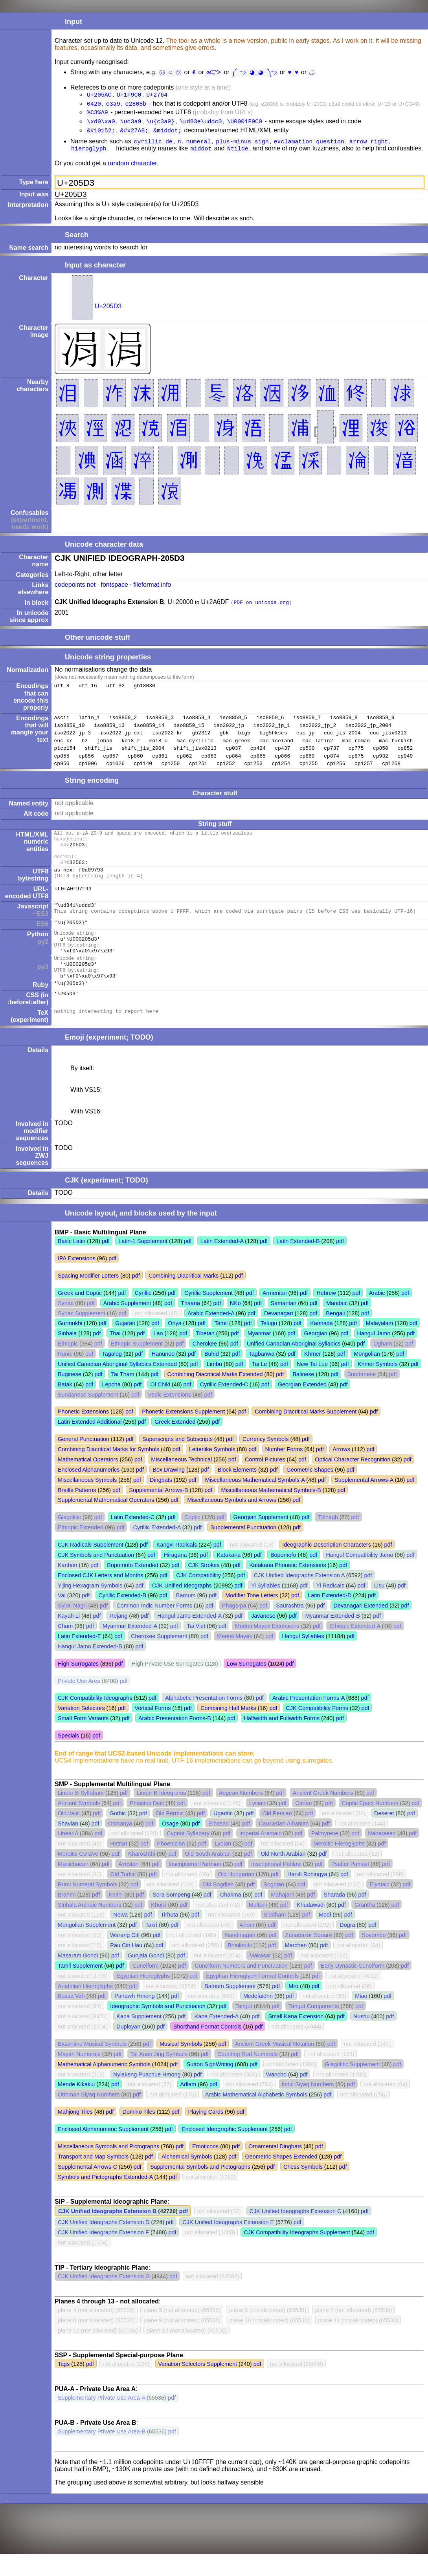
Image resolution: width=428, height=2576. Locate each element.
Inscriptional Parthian (195, 1886)
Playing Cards (206, 2134)
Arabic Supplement (127, 1325)
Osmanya (120, 1845)
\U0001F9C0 (244, 124)
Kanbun (67, 1587)
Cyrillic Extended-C (224, 1406)
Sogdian (273, 1906)
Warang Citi (125, 1957)
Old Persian (277, 1835)
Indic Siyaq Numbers (308, 2106)
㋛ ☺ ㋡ (171, 72)
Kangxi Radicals (176, 1567)
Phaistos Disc (147, 1825)
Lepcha (111, 1406)
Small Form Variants (83, 1740)
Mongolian (367, 1376)
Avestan (128, 1886)
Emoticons (205, 2168)
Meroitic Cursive (78, 1876)
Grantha (365, 1927)
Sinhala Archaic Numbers (89, 1927)
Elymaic (379, 1906)
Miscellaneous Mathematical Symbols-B (271, 1512)
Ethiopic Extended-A (354, 1648)
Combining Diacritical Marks (184, 1297)
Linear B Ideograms (161, 1815)
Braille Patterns (77, 1512)
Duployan (128, 2048)
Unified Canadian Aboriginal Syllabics (293, 1365)
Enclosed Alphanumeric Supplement (103, 2151)
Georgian (315, 1355)
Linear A (68, 1855)
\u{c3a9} (160, 124)
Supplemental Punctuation (243, 1549)
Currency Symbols (265, 1461)
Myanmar (259, 1355)
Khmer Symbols (378, 1386)
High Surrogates (78, 1686)
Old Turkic (123, 1896)
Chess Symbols (303, 2189)
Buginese (69, 1396)
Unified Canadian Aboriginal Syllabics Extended (117, 1386)
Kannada (321, 1345)
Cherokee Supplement (159, 1658)
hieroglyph (89, 153)
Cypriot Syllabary (188, 1855)
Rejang (119, 1638)
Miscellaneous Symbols (87, 1502)
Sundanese (361, 1396)
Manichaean (73, 1886)
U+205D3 (108, 311)
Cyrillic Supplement (208, 1315)
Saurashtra (289, 1627)
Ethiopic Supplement (137, 1365)
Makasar (260, 1977)
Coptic (192, 1539)
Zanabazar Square (308, 1957)
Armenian (275, 1315)
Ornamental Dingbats (275, 2168)
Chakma (230, 1916)
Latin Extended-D (329, 1617)
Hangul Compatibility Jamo (359, 1577)
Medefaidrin (258, 2018)
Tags (64, 2386)
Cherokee (205, 1365)
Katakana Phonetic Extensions (287, 1587)
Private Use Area (79, 1703)
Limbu (214, 1386)
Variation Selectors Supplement (197, 2386)
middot (201, 153)
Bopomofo (283, 1577)
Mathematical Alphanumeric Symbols (104, 2086)
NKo (235, 1325)
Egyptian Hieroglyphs (143, 1998)
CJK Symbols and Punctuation (96, 1577)
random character (132, 168)
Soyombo (374, 1957)
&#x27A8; (134, 134)
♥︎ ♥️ (292, 72)
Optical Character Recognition (352, 1481)
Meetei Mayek (234, 1658)
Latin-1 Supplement (142, 1263)
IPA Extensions (77, 1280)
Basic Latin (71, 1263)
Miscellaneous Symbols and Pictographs (108, 2168)
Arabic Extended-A (210, 1335)
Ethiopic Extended (80, 1549)
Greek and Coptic (80, 1315)
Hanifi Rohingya (307, 1896)
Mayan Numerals (79, 2076)
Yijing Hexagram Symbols (90, 1607)
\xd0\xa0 (101, 124)
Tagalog (112, 1376)
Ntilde (237, 153)
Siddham (274, 1936)
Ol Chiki (160, 1406)
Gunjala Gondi (146, 1977)
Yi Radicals (330, 1607)
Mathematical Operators (88, 1481)
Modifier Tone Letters (251, 1617)
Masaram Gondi (78, 1977)
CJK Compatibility (198, 1597)
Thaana (190, 1325)
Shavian (68, 1845)
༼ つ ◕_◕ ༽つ (255, 72)
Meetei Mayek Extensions (267, 1648)
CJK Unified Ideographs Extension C (296, 2233)
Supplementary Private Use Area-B (101, 2453)
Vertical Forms (152, 1730)
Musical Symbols (181, 2066)
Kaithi (115, 1916)
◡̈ (309, 72)
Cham (65, 1648)
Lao (158, 1355)
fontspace (114, 590)
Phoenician (171, 1865)
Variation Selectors (81, 1730)
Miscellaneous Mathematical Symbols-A (255, 1502)
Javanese (263, 1638)
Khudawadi (311, 1927)
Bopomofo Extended (132, 1587)
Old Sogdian (217, 1906)
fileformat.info (152, 590)
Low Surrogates (246, 1686)
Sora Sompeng (171, 1916)
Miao (361, 2018)
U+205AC (99, 95)
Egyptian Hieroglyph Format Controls (252, 1998)
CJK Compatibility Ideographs (95, 1720)
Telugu (269, 1345)
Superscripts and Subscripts (177, 1461)
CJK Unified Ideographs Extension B (107, 2233)
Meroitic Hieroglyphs (338, 1865)
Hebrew (326, 1315)
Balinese (303, 1396)
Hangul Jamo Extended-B (90, 1668)
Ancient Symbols (79, 1825)
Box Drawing (168, 1491)
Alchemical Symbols (187, 2178)
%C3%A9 (97, 114)
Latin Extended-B (298, 1263)
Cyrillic (143, 1315)
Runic (65, 1376)
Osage (170, 1845)
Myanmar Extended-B (332, 1638)
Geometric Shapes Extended (281, 2178)
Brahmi (67, 1916)
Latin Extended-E (79, 1658)
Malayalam (379, 1345)
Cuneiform (145, 1988)
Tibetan (205, 1355)
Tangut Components (313, 2028)
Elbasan (218, 1845)
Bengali (335, 1335)
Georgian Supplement (260, 1539)
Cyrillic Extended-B (122, 1617)
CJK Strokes (204, 1587)
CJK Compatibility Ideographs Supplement (297, 2254)
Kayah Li (69, 1638)
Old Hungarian (236, 1896)
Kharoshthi (141, 1876)
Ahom (247, 1947)
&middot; (167, 134)
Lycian (257, 1825)
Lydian (223, 1865)
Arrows (341, 1471)
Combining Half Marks (228, 1730)
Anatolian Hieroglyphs (85, 2008)
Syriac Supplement (81, 1335)
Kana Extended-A (217, 2038)
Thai (115, 1355)
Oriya (174, 1345)
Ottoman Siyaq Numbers (89, 2116)
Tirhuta (169, 1936)
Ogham (382, 1365)
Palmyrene (324, 1855)
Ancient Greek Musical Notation (274, 2066)
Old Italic (69, 1835)
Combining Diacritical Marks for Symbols (108, 1471)
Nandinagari (240, 1957)
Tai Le (259, 1386)
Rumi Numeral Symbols (87, 1906)
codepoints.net (75, 590)
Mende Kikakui (76, 2106)
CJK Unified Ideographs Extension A (299, 1597)
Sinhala (67, 1355)
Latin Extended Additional (89, 1444)
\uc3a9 (130, 124)
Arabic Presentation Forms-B (174, 1740)
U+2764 (156, 95)
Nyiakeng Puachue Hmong (146, 2096)
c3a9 (113, 105)
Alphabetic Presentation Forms (203, 1720)
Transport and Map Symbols (93, 2178)
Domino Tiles (139, 2134)
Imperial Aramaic (260, 1855)
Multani (258, 1927)
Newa (120, 1936)
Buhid (211, 1376)
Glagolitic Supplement (352, 2086)
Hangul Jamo (373, 1355)
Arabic (377, 1315)
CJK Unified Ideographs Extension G (104, 2298)
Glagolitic (69, 1539)
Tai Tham (122, 1396)
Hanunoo (163, 1376)
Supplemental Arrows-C (87, 2189)
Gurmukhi (70, 1345)
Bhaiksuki (240, 1967)
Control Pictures (265, 1481)
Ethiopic (68, 1365)
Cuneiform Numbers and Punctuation (241, 1988)
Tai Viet (196, 1648)
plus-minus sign (242, 146)
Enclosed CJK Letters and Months (100, 1597)
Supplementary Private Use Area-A (101, 2420)
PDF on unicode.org (261, 607)
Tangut (243, 2028)
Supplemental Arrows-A (363, 1502)
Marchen (296, 1967)
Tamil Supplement (80, 1988)
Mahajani (282, 1916)
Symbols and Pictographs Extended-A (105, 2199)
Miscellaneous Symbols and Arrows (231, 1522)
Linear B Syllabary (81, 1815)
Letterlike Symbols (212, 1471)
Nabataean (381, 1855)
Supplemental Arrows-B (158, 1512)
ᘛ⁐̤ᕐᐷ (216, 72)
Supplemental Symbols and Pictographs (200, 2189)
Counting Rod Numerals (247, 2076)
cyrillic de (153, 146)
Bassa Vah (71, 2018)
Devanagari (278, 1335)
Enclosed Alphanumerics (89, 1491)
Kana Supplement (138, 2038)
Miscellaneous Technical (181, 1481)
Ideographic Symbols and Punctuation (157, 2028)
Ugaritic (223, 1835)
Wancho (276, 2096)
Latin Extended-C (132, 1539)
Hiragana (175, 1577)
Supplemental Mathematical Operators (106, 1522)
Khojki (158, 1927)
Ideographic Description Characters (326, 1567)
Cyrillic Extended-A (157, 1549)
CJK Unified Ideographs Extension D (104, 2244)
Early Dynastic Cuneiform (352, 1988)
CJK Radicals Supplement (90, 1567)
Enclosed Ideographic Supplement (225, 2151)
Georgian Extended (302, 1406)
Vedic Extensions (169, 1416)
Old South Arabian (208, 1876)
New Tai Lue (312, 1386)
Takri (151, 1947)
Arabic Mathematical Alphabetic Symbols (256, 2116)
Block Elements (237, 1491)
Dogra (347, 1947)
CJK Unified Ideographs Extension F (103, 2254)
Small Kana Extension (295, 2038)
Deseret (384, 1835)
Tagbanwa (262, 1376)
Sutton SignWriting (210, 2086)
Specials (68, 1757)
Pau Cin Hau (126, 1967)
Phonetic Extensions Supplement (183, 1433)
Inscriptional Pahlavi (276, 1886)
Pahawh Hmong (134, 2018)
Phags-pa (234, 1627)
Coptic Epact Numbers (370, 1825)
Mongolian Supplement (87, 1947)
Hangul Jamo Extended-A (189, 1638)
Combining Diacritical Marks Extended (215, 1396)
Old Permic (170, 1835)
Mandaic (336, 1325)
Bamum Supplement (229, 2008)
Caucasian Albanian (284, 1845)
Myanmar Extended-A (130, 1648)
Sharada (334, 1916)
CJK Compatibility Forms (317, 1730)
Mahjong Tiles (75, 2134)
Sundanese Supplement (88, 1416)
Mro (293, 2008)
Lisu (379, 1607)
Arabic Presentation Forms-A (308, 1720)
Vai (62, 1617)
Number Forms (284, 1471)
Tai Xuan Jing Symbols (159, 2076)
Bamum (186, 1617)
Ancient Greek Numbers (323, 1815)
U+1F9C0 (129, 95)
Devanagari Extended (360, 1627)
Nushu (361, 2038)
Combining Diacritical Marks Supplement (305, 1433)
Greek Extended (174, 1444)
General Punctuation (83, 1461)
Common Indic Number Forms (154, 1627)
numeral (198, 146)
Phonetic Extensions (83, 1433)
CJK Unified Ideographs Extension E (228, 2244)
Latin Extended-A (222, 1263)
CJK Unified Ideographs (182, 1607)
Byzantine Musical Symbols (92, 2066)
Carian (303, 1825)
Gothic (118, 1835)
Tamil (221, 1345)
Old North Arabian (283, 1876)
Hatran (118, 1865)
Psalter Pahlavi (350, 1886)
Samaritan (284, 1325)
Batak (65, 1406)
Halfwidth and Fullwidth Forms (282, 1740)
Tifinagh (328, 1539)
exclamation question (309, 146)
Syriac (65, 1325)
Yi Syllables (265, 1607)
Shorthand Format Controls (207, 2048)
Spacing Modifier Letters (88, 1297)
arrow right (368, 146)
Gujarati (125, 1345)
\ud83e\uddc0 (201, 124)
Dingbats (161, 1502)
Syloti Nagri (72, 1627)
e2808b (136, 105)
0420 (94, 105)
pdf (106, 1263)
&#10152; (101, 134)
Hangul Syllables (303, 1658)
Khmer (312, 1376)
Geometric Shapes (310, 1491)
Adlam (188, 2106)
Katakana (229, 1577)
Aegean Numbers (241, 1815)
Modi (325, 1936)
